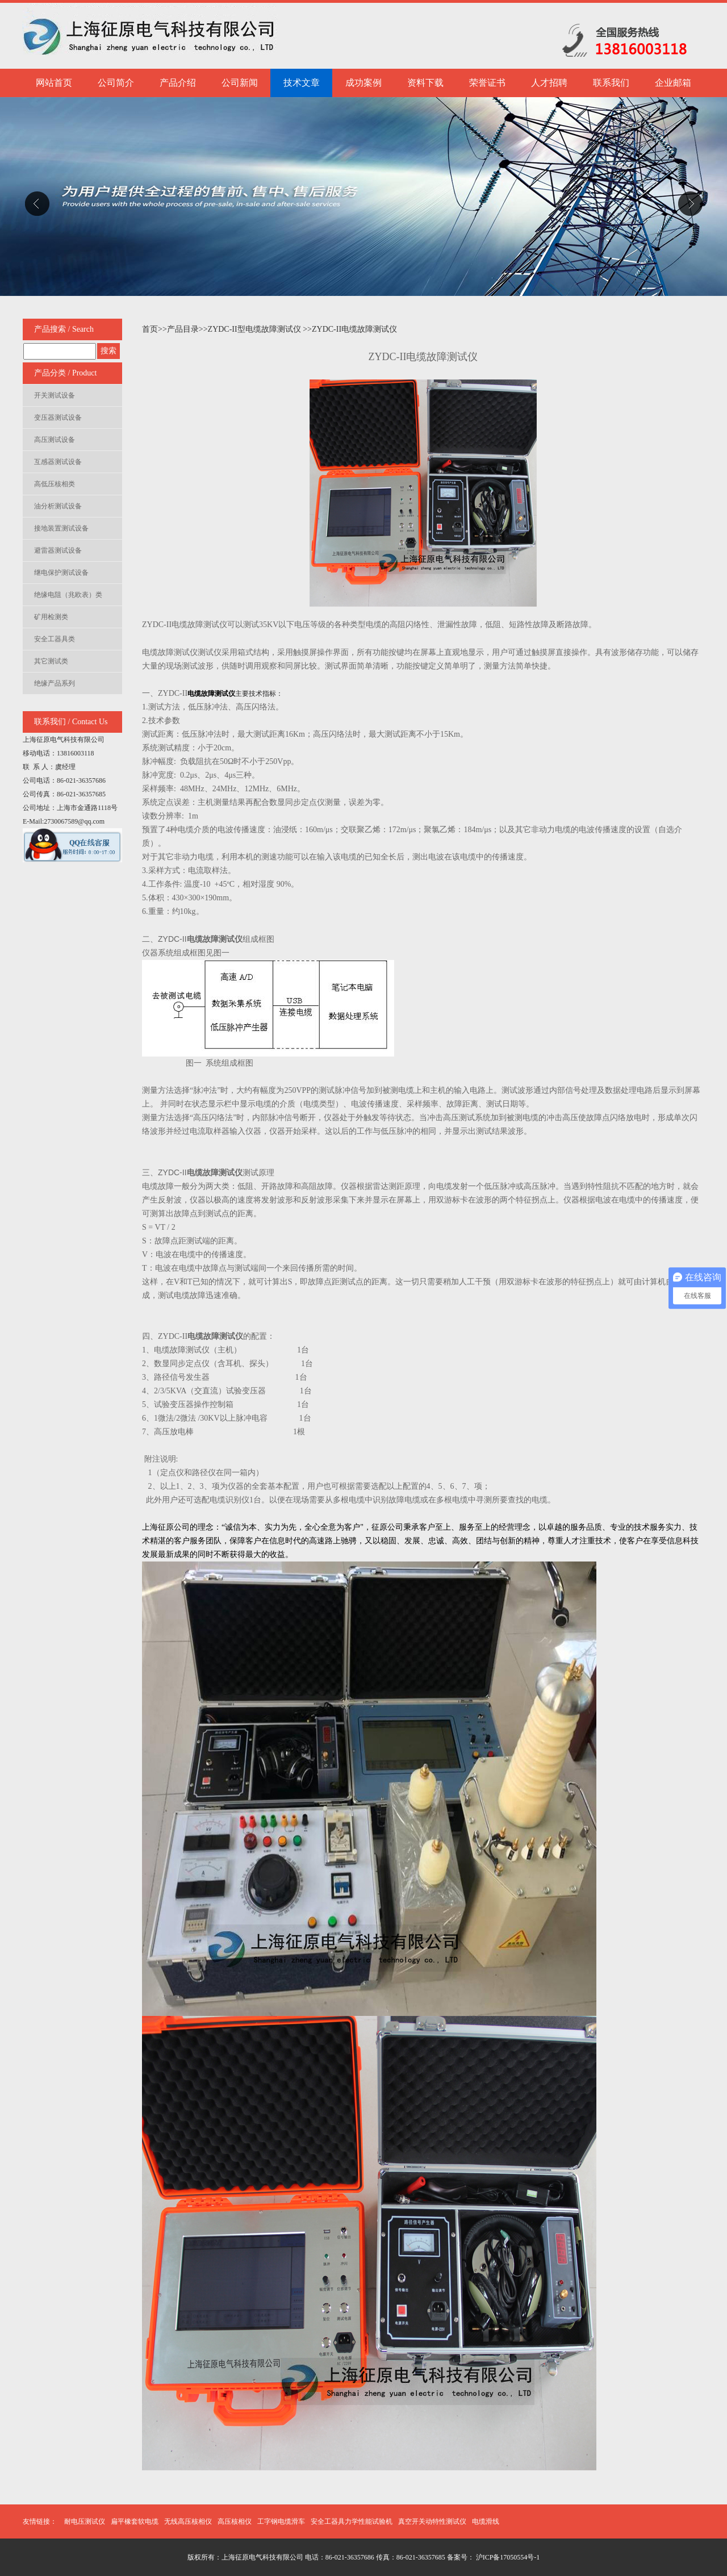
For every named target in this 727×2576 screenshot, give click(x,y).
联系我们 (611, 82)
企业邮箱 (673, 82)
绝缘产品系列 (54, 683)
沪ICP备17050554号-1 (507, 2557)
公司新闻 (240, 82)
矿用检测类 (51, 617)
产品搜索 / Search (64, 329)
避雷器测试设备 (58, 550)
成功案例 (363, 82)
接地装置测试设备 (61, 528)
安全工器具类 (54, 639)
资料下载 (425, 82)
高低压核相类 (54, 484)
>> (162, 329)
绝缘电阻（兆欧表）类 (68, 595)
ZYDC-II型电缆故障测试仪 (255, 329)
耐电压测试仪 (84, 2521)
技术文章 (301, 82)
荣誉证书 (487, 82)
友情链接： (40, 2521)
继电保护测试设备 (61, 573)
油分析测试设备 (58, 506)
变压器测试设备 (58, 417)
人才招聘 (549, 82)
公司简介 (116, 82)
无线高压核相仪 (188, 2521)
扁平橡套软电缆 (134, 2521)
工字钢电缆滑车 (281, 2521)
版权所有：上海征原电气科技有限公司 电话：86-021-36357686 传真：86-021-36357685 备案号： (330, 2557)
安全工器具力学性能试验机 (351, 2521)
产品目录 (183, 329)
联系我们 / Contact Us (71, 721)
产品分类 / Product (65, 373)
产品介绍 (178, 82)
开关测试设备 (54, 395)
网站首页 (54, 82)
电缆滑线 (485, 2521)
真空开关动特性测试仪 (432, 2521)
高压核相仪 (235, 2521)
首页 (150, 329)
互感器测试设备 (58, 462)
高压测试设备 (54, 440)
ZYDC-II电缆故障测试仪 (354, 329)
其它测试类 (51, 661)
